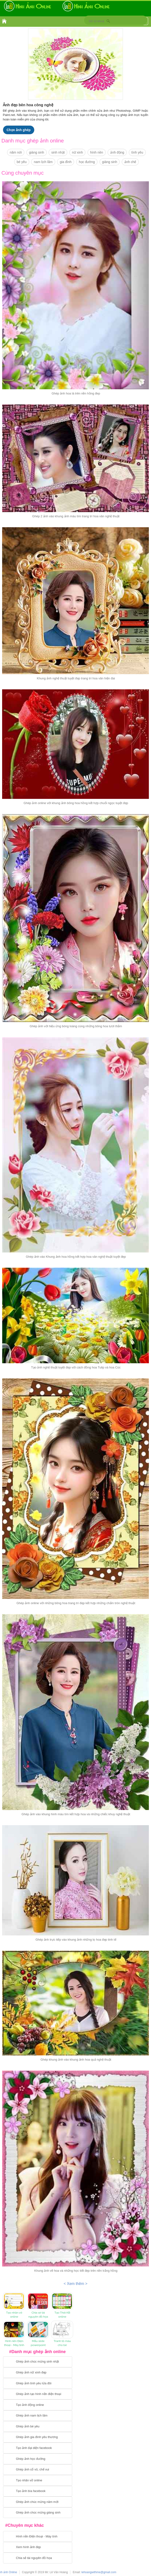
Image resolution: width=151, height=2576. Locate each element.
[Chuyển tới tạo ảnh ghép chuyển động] (37, 2404)
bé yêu (22, 162)
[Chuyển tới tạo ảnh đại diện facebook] (37, 2448)
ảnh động (117, 152)
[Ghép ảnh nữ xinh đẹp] (37, 2372)
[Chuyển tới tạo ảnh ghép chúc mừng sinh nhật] (37, 2361)
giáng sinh (36, 152)
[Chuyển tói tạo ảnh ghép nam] (37, 2415)
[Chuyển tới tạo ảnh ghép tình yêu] (37, 2383)
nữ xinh (77, 152)
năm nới (16, 152)
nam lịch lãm (43, 162)
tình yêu (137, 152)
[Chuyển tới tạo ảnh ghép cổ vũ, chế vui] (37, 2469)
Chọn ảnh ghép (19, 130)
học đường (87, 162)
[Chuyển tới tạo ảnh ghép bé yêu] (37, 2426)
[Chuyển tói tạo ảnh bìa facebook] (37, 2491)
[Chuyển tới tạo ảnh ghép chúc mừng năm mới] (37, 2501)
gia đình (65, 162)
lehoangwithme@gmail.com (98, 2572)
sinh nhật (58, 152)
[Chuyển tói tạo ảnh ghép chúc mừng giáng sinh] (37, 2512)
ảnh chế (130, 162)
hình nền (96, 152)
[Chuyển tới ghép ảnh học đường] (37, 2458)
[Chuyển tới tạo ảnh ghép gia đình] (37, 2437)
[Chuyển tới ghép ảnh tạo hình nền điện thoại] (37, 2394)
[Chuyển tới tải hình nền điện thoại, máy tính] (37, 2536)
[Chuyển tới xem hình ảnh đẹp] (37, 2547)
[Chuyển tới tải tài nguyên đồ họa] (37, 2558)
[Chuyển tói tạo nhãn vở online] (37, 2480)
